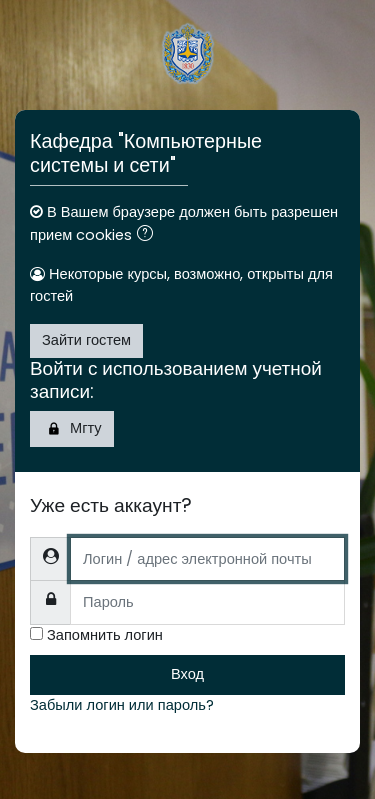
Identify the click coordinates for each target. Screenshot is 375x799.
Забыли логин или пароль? (122, 705)
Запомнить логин (105, 635)
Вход (187, 674)
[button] (149, 236)
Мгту (72, 429)
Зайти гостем (86, 340)
